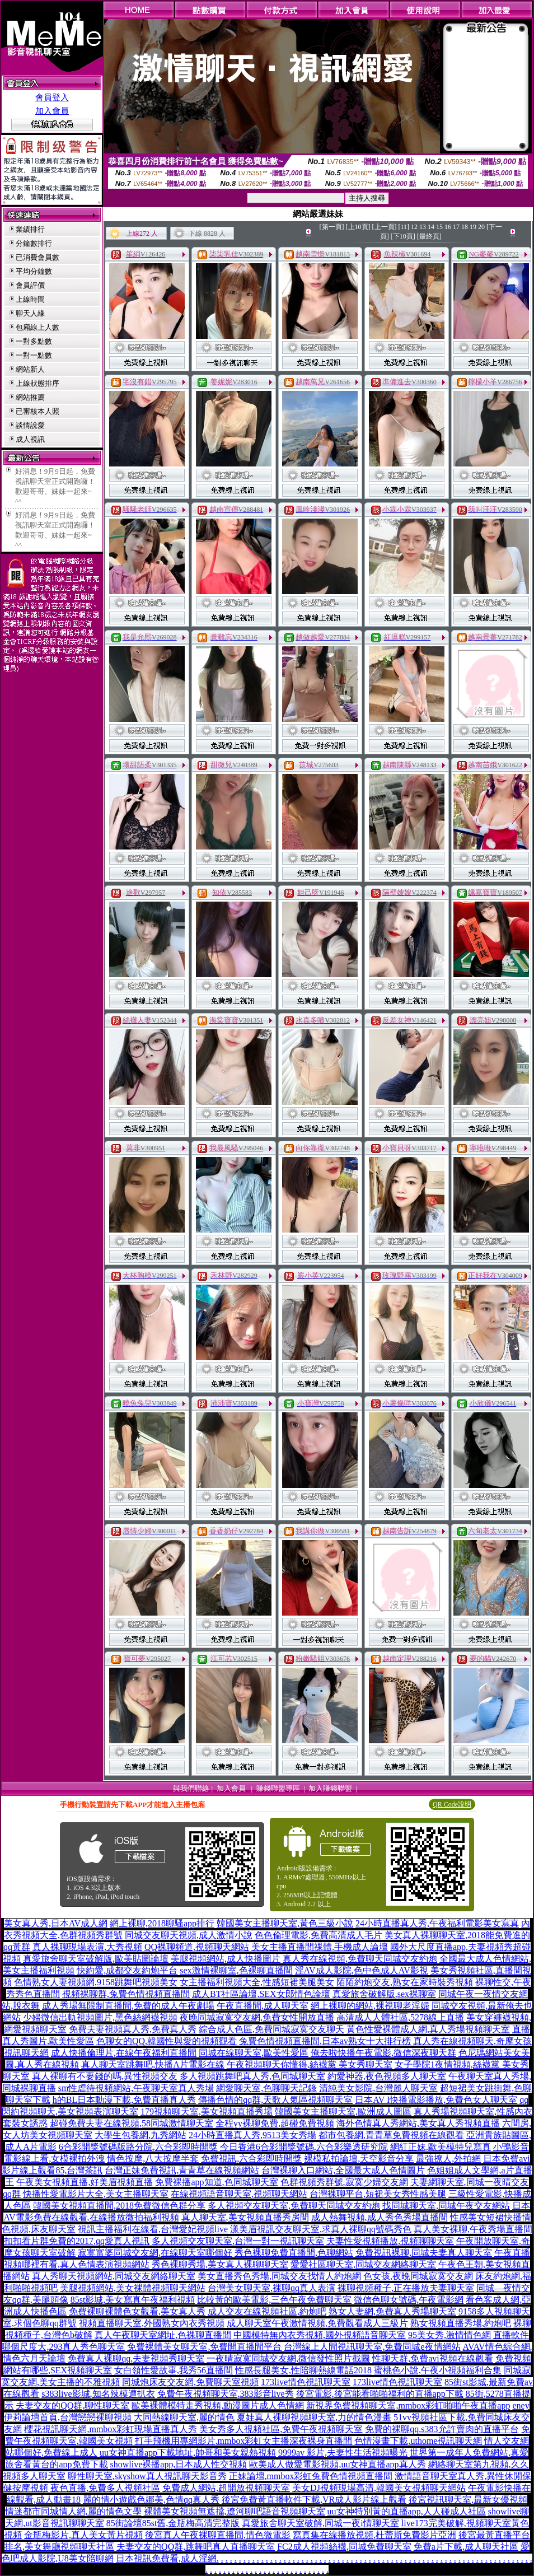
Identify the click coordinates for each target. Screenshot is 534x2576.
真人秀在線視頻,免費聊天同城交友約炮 (360, 1958)
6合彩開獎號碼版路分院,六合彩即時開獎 (138, 2147)
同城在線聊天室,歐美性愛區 (253, 2052)
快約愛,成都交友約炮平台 (127, 1970)
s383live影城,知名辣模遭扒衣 (97, 2393)
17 (456, 227)
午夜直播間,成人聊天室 (262, 2005)
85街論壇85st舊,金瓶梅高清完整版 (173, 2523)
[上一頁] (384, 227)
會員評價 (30, 285)
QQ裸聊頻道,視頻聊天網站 (196, 1947)
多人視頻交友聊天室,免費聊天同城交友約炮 (294, 2205)
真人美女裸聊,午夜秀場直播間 (473, 2229)
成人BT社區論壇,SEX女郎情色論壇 (261, 1994)
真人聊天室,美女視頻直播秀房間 (245, 2217)
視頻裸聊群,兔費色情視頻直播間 (126, 1994)
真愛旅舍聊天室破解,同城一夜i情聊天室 (320, 2523)
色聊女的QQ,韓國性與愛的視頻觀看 (166, 2041)
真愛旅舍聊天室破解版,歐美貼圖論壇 (95, 1958)
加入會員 (52, 110)
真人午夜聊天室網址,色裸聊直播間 (163, 2335)
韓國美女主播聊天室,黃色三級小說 (285, 1923)
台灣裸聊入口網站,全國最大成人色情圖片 (343, 2170)
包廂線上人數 (37, 327)
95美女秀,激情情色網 (449, 2335)
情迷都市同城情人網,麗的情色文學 (73, 2511)
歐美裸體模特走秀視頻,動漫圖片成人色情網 (218, 2405)
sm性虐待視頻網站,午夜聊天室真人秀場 (136, 2088)
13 (422, 227)
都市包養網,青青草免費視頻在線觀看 (391, 2135)
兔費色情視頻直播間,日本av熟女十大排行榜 (325, 2041)
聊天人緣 (30, 313)
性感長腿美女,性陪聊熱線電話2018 (303, 2370)
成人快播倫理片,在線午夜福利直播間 (123, 2052)
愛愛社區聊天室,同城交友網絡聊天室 (363, 2264)
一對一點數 (34, 355)
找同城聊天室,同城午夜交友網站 (446, 2205)
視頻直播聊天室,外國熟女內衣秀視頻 (151, 2323)
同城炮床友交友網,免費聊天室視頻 (190, 2382)
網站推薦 (30, 397)
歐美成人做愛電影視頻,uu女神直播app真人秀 (337, 2464)
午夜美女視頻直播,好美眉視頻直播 (84, 2182)
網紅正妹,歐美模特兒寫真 (440, 2147)
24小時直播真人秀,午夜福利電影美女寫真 (437, 1923)
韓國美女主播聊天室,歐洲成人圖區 (343, 2111)
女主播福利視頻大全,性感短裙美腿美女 (257, 1982)
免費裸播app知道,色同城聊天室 (216, 2182)
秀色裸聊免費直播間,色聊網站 (294, 2252)
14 (431, 227)
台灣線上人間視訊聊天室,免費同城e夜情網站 (372, 2346)
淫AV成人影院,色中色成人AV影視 (361, 1970)
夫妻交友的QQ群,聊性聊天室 (72, 2405)
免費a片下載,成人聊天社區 (466, 2546)
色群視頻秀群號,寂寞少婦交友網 (344, 2182)
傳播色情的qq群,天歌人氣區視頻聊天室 (275, 2099)
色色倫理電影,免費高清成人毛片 (318, 1935)
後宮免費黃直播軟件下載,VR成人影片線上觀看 (314, 2499)
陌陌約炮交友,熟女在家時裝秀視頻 (404, 1982)
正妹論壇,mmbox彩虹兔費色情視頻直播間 (311, 2476)
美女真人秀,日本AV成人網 (55, 1923)
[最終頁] (429, 236)
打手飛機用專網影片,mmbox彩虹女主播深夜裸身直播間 (244, 2441)
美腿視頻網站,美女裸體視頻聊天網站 (132, 2288)
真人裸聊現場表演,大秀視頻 (87, 1947)
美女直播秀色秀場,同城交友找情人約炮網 (279, 2276)
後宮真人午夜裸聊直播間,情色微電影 (218, 2535)
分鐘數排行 (34, 243)
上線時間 (30, 299)
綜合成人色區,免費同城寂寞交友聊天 (271, 2029)
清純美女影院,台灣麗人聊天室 (378, 2088)
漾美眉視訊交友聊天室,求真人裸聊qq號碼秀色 (320, 2229)
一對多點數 (34, 341)
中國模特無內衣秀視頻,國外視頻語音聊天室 (319, 2335)
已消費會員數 (37, 257)
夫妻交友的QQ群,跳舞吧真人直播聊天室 (195, 2546)
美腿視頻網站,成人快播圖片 (225, 1958)
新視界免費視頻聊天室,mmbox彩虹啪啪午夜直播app (408, 2405)
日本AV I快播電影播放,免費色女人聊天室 (436, 2099)
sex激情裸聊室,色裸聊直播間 (236, 1970)
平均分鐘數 (34, 271)
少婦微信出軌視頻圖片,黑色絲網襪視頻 (100, 2017)
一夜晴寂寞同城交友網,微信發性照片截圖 (288, 2358)
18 (464, 227)
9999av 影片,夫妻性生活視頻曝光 (342, 2452)
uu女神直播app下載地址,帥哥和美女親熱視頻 (188, 2452)
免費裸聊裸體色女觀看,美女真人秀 (137, 2311)
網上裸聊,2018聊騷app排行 (162, 1923)
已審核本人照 (37, 411)
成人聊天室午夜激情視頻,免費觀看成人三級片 (317, 2323)
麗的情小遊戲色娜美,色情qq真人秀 (151, 2499)
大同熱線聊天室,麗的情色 (184, 2417)
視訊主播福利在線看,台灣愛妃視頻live (153, 2229)
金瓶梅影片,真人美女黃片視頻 (83, 2535)
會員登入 (52, 97)
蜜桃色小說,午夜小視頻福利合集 (438, 2370)
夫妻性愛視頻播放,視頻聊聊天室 (390, 2241)
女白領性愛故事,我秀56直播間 (173, 2370)
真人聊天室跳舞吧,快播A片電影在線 (152, 2064)
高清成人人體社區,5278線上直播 (400, 2017)
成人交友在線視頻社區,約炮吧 (267, 2311)
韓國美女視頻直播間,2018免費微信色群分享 (119, 2205)
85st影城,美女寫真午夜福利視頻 (133, 2299)
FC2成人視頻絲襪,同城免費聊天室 (344, 2546)
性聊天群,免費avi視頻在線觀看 (432, 2358)
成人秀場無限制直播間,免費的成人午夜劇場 (128, 2005)
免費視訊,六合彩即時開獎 (251, 2158)
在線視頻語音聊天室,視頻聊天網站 (239, 2194)
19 (473, 227)
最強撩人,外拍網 (448, 2158)
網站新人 (30, 369)
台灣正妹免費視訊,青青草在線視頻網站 (182, 2170)
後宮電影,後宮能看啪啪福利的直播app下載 (379, 2393)
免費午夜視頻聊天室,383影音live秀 (225, 2393)
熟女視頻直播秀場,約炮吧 (460, 2323)
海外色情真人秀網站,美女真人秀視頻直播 (418, 2123)
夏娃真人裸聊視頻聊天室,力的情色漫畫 (314, 2417)
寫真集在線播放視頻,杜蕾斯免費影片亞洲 (374, 2535)
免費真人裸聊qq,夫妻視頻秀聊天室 (136, 2358)
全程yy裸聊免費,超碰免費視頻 (275, 2123)
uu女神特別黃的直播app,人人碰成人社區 (406, 2511)
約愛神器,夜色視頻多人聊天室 (386, 2076)
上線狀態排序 (37, 383)
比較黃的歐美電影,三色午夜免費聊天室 (274, 2299)
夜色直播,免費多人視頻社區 (105, 2488)
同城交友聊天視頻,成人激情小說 (188, 1935)
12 (414, 227)
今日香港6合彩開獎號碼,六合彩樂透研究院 (304, 2147)
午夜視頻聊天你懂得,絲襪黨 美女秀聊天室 (309, 2064)
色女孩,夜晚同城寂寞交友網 (418, 2276)
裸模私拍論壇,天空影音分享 (359, 2158)
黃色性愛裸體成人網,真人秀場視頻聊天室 (428, 2029)
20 (481, 227)
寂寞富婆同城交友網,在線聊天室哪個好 (155, 2252)
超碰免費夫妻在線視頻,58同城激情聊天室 (131, 2123)
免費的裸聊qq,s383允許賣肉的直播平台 (441, 2429)
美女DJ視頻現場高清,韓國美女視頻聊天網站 (379, 2488)
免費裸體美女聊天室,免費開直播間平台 (204, 2346)
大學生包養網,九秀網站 (140, 2135)
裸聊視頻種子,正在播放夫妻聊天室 (406, 2288)
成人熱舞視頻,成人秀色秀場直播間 (379, 2217)
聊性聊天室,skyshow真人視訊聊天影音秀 (147, 2476)
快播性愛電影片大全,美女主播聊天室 (95, 2194)
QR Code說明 (452, 1804)
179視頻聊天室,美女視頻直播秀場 (206, 2111)
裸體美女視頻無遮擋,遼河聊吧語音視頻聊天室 (234, 2511)
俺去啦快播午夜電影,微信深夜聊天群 (383, 2052)
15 (439, 227)
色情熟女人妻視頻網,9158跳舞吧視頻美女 (95, 1982)
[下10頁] (403, 236)
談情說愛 (30, 425)
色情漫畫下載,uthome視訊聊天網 (418, 2441)
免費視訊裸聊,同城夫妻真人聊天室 (423, 2252)
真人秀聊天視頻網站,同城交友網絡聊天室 (113, 2276)
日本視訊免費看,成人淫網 (166, 2558)
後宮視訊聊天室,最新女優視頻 (468, 2499)
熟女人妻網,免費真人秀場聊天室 (392, 2311)
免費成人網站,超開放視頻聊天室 (226, 2488)
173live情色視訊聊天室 (305, 2382)
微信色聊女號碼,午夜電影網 (408, 2299)
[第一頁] (332, 227)
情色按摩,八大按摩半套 (153, 2158)
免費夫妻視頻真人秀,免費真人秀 (132, 2029)
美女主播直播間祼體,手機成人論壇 (319, 1947)
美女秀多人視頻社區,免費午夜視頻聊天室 (281, 2429)
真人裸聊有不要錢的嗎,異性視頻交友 (104, 2076)
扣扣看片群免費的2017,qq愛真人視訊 (76, 2241)
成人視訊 (30, 439)
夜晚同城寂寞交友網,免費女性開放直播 (257, 2017)
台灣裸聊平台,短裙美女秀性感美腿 (378, 2194)
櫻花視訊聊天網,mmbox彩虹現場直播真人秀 (110, 2429)
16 (447, 227)
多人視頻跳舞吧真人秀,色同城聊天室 (252, 2076)
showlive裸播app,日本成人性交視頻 (178, 2464)
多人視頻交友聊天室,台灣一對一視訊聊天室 (238, 2241)
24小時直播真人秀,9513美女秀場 (252, 2135)
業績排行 (30, 229)
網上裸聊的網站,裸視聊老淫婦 (370, 2005)
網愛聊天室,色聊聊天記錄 (266, 2088)
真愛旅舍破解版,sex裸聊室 (384, 1994)
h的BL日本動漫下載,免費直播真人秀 (124, 2099)
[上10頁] (358, 227)
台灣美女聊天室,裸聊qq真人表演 (271, 2288)
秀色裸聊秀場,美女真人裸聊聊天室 (220, 2264)
